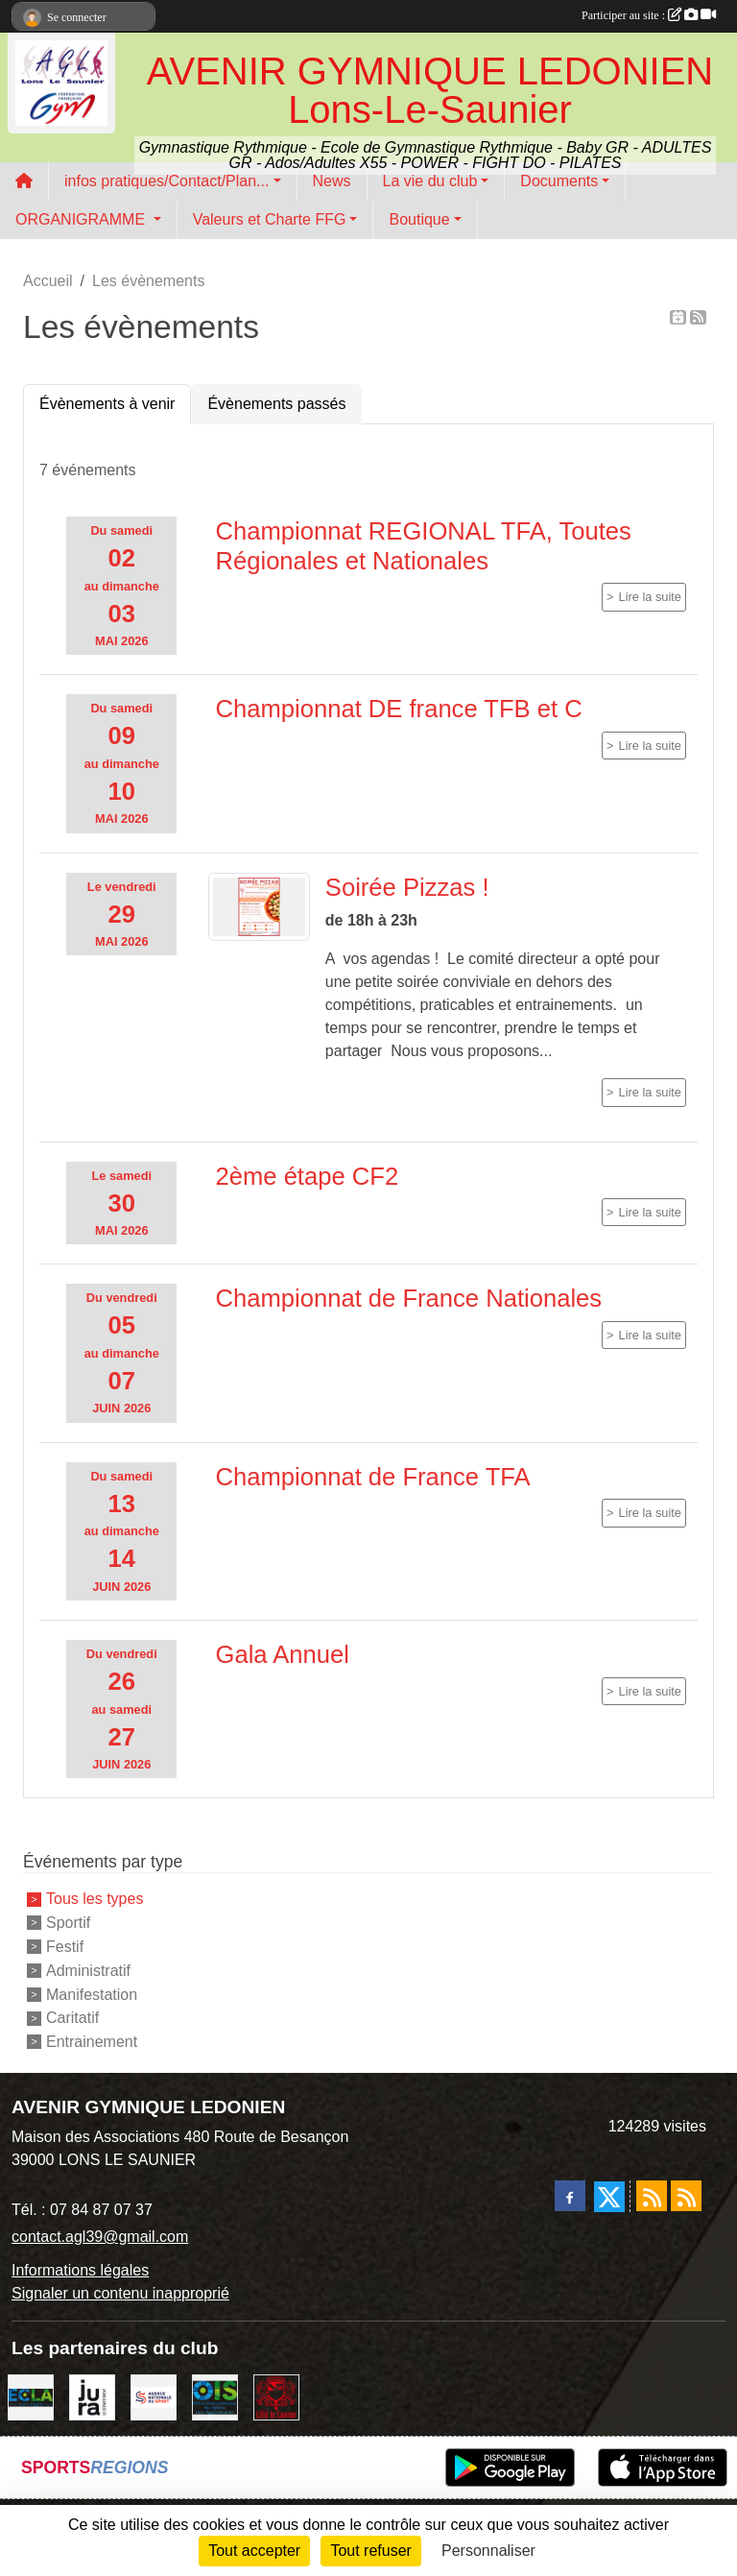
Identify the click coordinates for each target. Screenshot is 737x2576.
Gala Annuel (282, 1654)
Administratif (88, 1970)
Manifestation (91, 1994)
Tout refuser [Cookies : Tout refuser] (370, 2550)
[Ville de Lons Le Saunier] (276, 2396)
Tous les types (94, 1898)
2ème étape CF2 (307, 1176)
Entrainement (91, 2042)
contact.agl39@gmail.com (100, 2236)
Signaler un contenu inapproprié (120, 2293)
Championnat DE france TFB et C (399, 708)
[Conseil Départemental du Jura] (92, 2396)
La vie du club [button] (430, 181)
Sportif (68, 1922)
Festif (64, 1946)
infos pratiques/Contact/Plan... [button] (166, 181)
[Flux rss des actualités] (651, 2195)
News (332, 181)
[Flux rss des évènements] (686, 2195)
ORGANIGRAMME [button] (82, 219)
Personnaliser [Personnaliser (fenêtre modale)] (488, 2550)
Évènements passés (276, 404)
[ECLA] (31, 2396)
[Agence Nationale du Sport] (154, 2396)
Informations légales (80, 2270)
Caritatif (72, 2018)
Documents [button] (559, 181)
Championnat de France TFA (373, 1476)
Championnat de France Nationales (409, 1298)
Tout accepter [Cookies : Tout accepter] (254, 2550)
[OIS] (215, 2396)
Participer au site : (649, 15)
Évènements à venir (107, 404)
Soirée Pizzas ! (407, 887)
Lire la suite (650, 597)
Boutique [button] (419, 219)
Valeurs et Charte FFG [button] (269, 219)
